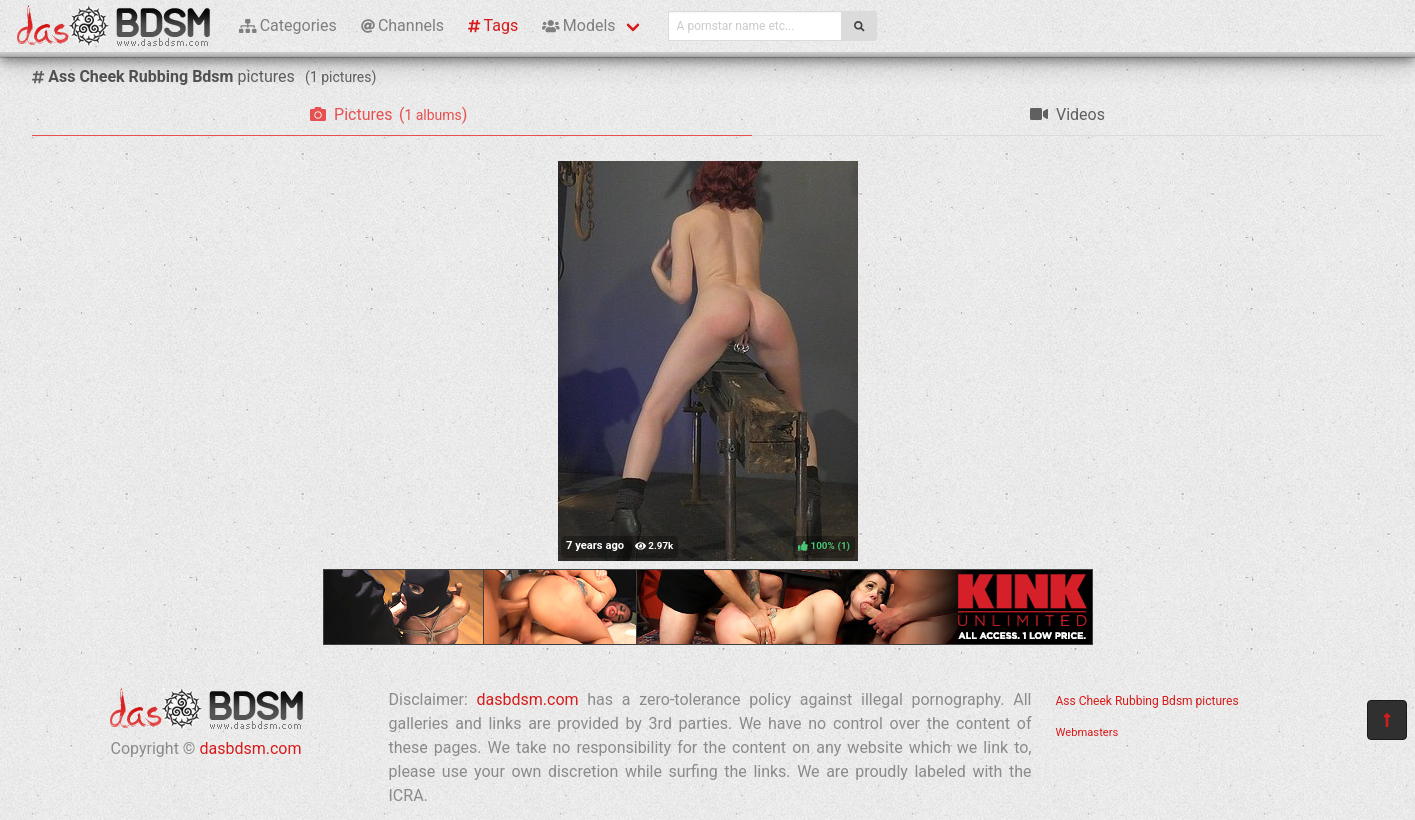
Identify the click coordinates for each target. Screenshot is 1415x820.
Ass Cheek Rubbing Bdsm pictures (1147, 701)
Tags (493, 25)
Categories (288, 25)
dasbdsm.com (250, 748)
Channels (402, 25)
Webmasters (1087, 732)
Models (578, 25)
